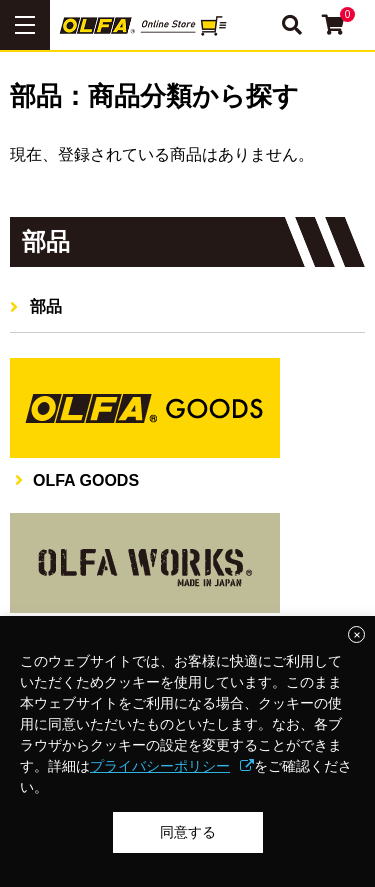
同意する (188, 832)
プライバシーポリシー (160, 766)
